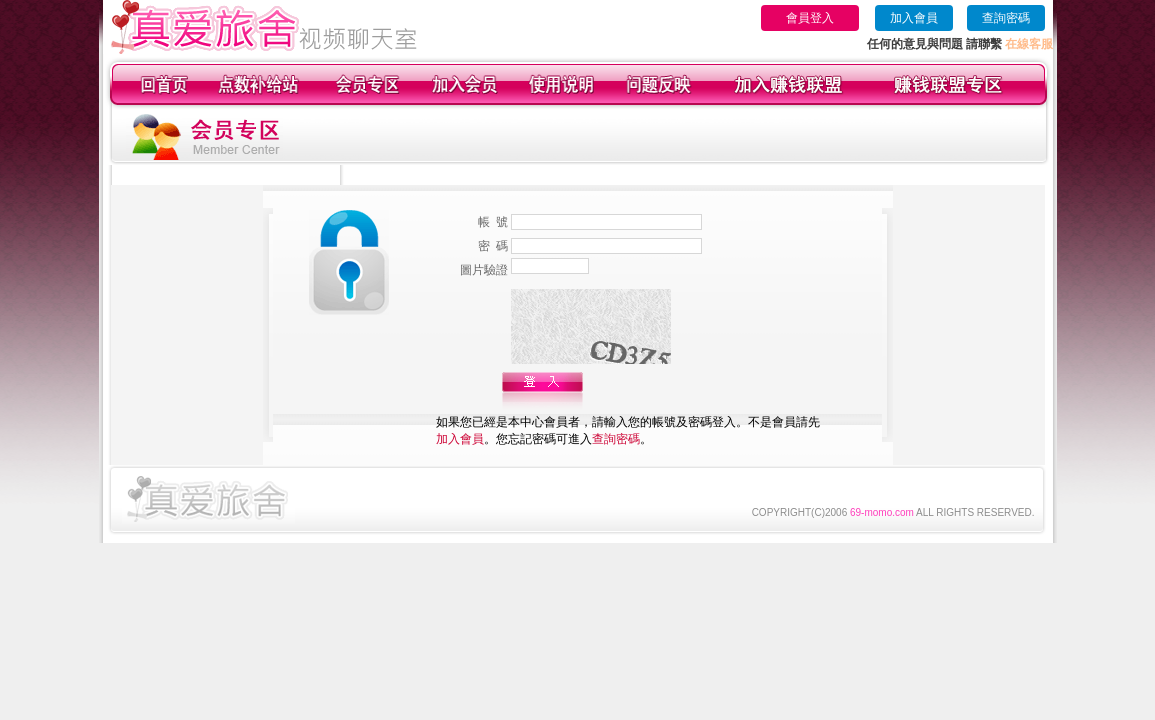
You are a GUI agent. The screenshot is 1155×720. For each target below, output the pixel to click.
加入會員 (914, 18)
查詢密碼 (1006, 18)
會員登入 (810, 18)
